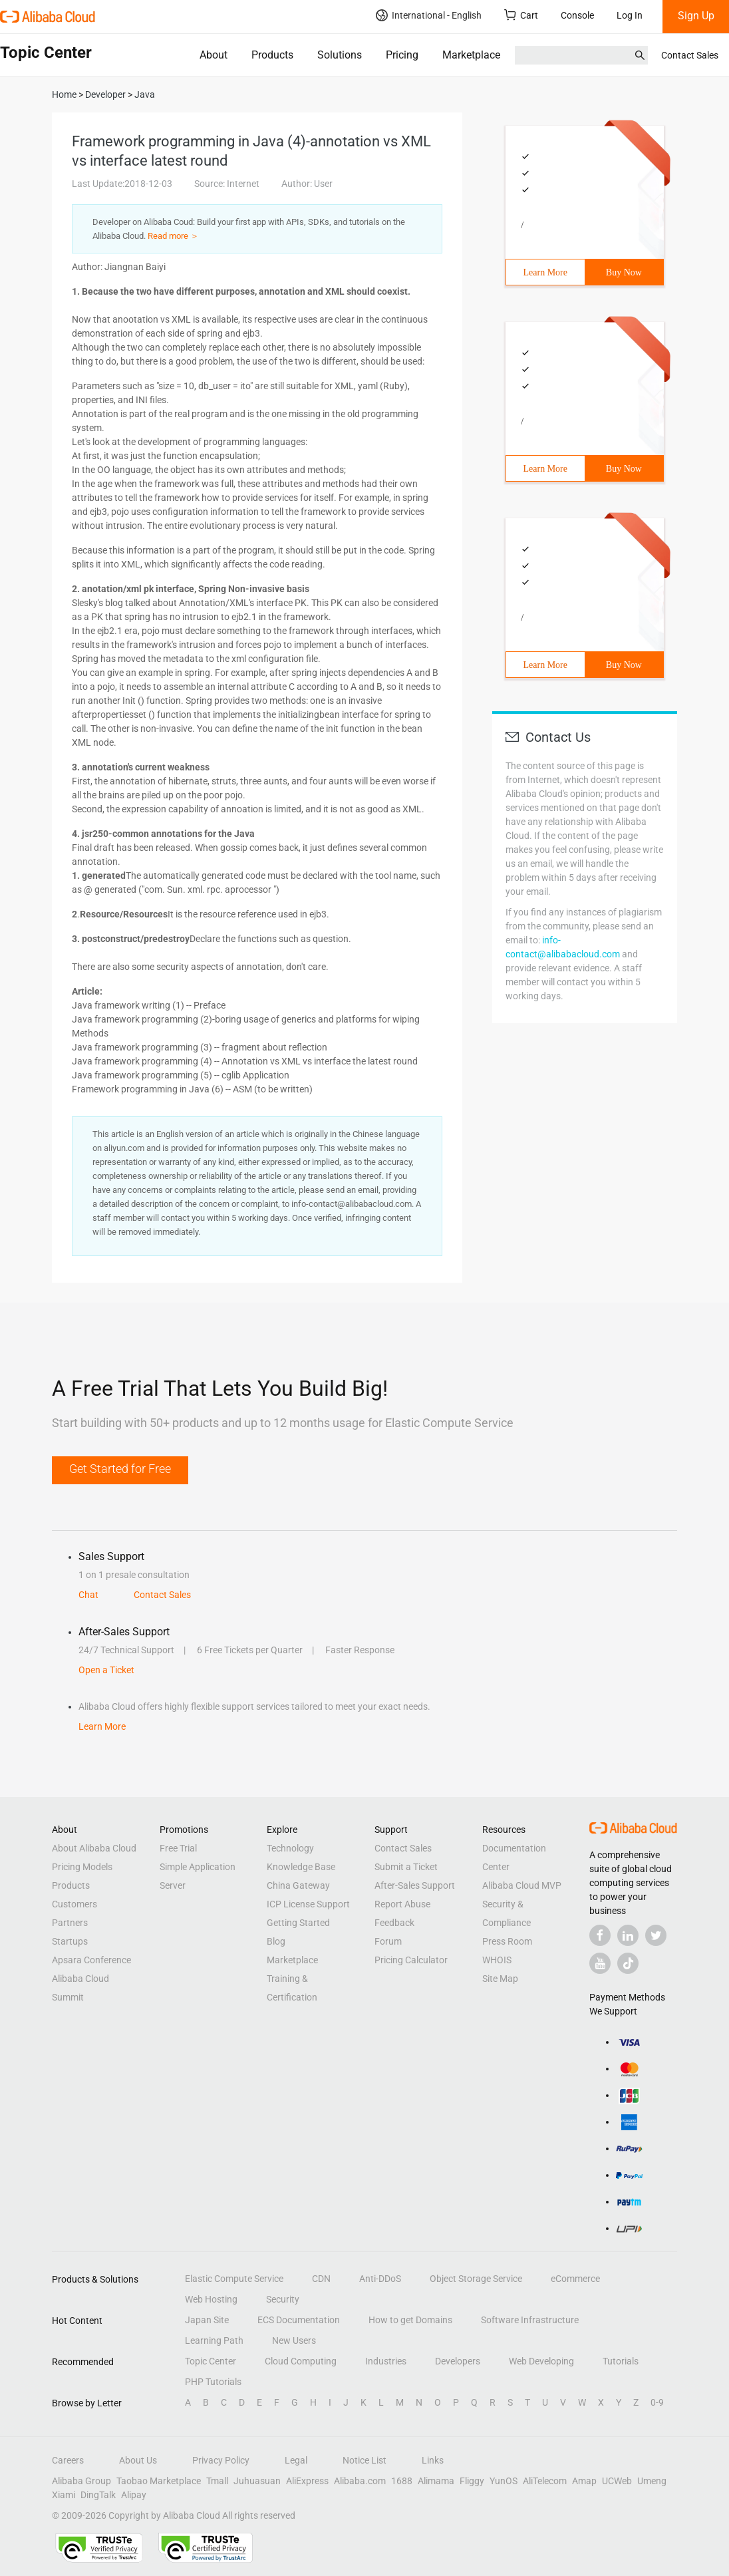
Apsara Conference (91, 1960)
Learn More (545, 272)
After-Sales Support (414, 1885)
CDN (321, 2278)
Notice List (364, 2460)
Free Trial (178, 1848)
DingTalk (98, 2495)
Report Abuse (402, 1904)
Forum (388, 1941)
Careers (68, 2460)
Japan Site (207, 2320)
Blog (276, 1941)
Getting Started (298, 1922)
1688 (401, 2481)
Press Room (507, 1941)
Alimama (436, 2481)
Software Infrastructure (530, 2320)
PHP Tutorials (213, 2381)
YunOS (503, 2481)
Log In (630, 15)
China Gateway (298, 1885)
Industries (385, 2361)
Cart (521, 15)
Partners (70, 1922)
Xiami (63, 2495)
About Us (138, 2460)
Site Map (500, 1978)
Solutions (339, 55)
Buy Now (624, 272)
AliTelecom (545, 2481)
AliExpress (307, 2481)
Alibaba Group (81, 2481)
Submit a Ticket (406, 1866)
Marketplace (471, 55)
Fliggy (472, 2481)
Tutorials (621, 2361)
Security (282, 2299)
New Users (294, 2340)
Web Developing (541, 2361)
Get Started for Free (120, 1469)
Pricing (402, 55)
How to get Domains (410, 2320)
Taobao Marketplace (158, 2481)
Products (272, 55)
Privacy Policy (220, 2460)
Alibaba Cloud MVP (521, 1885)
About (213, 55)
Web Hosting (211, 2299)
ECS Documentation (298, 2320)
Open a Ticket (106, 1670)
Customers (74, 1904)
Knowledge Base (301, 1866)
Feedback (394, 1922)
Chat (88, 1594)
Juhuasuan (257, 2481)
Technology (290, 1848)
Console (577, 15)
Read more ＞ (173, 236)
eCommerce (575, 2278)
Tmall (217, 2481)
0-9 (657, 2402)
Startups (70, 1941)
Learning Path (214, 2340)
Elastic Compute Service (234, 2278)
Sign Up (696, 15)
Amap (584, 2481)
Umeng (651, 2481)
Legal (296, 2460)
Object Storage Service (476, 2278)
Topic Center (210, 2361)
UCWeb (617, 2481)
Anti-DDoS (380, 2278)
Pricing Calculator (411, 1960)
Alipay (133, 2495)
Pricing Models (82, 1866)
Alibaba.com (360, 2481)
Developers (457, 2361)
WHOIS (496, 1960)
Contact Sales (689, 55)
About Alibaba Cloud (94, 1848)
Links (433, 2460)
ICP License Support (308, 1904)
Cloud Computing (301, 2361)
